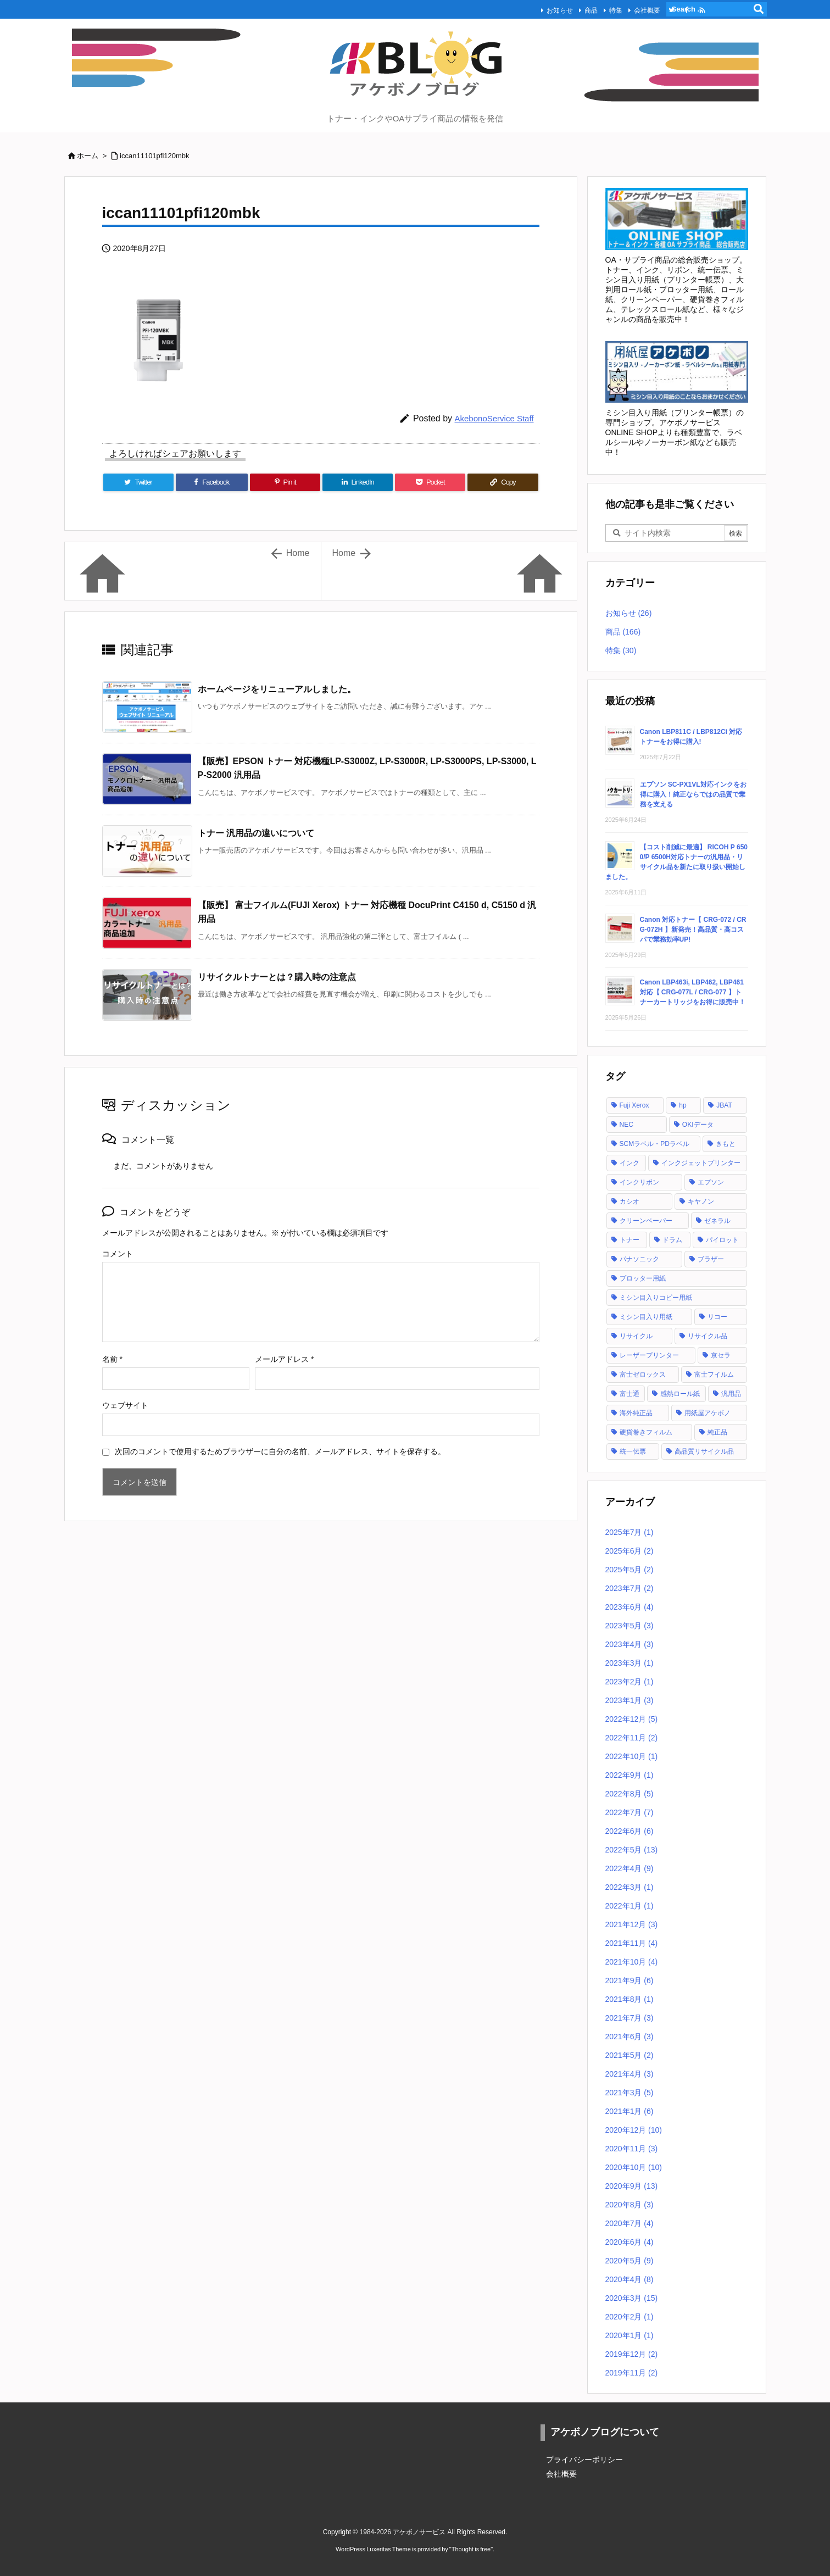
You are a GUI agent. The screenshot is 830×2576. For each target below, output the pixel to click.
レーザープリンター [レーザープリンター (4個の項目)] (649, 1355)
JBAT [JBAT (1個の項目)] (724, 1105)
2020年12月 (633, 2130)
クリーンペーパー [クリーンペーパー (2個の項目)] (646, 1221)
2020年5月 (629, 2260)
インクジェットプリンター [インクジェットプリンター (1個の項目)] (700, 1163)
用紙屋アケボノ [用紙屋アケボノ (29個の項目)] (707, 1413)
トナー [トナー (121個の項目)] (629, 1240)
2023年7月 (629, 1588)
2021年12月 (631, 1924)
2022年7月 (629, 1812)
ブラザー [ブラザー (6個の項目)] (711, 1259)
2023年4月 (629, 1644)
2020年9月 (631, 2186)
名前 (112, 1359)
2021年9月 (629, 1980)
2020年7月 (629, 2223)
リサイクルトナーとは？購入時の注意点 (277, 977)
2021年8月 (629, 1999)
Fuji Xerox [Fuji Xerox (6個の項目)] (634, 1105)
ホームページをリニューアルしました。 (277, 689)
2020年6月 (629, 2242)
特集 (594, 9)
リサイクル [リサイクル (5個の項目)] (636, 1336)
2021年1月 (629, 2111)
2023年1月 (629, 1700)
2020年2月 (629, 2316)
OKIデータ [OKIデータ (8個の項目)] (698, 1124)
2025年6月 (629, 1550)
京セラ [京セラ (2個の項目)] (721, 1355)
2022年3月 (629, 1887)
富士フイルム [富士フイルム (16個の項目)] (714, 1374)
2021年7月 (629, 2017)
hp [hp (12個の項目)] (682, 1105)
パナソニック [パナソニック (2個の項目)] (639, 1259)
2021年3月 (629, 2092)
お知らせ (538, 9)
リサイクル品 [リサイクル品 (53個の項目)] (707, 1336)
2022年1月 (629, 1905)
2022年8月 (629, 1793)
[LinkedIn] (357, 482)
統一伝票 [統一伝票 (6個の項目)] (633, 1451)
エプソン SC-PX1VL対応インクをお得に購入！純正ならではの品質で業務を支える (693, 794)
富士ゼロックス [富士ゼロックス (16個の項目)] (643, 1374)
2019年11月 (631, 2372)
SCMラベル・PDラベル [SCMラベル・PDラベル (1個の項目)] (654, 1144)
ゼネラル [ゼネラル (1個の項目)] (717, 1221)
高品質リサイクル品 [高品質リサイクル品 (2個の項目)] (704, 1451)
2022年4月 (629, 1868)
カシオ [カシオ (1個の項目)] (629, 1201)
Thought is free (471, 2549)
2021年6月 (629, 2036)
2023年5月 (629, 1625)
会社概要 (625, 9)
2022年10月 (631, 1756)
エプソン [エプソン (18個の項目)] (711, 1182)
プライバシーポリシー (584, 2459)
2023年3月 (629, 1663)
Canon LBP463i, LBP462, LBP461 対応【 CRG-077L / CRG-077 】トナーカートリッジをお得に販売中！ (692, 992)
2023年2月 (629, 1681)
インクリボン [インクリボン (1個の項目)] (639, 1182)
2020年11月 (631, 2148)
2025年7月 (629, 1532)
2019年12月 (631, 2354)
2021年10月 (631, 1961)
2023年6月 (629, 1607)
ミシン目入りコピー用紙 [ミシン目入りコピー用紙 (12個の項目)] (656, 1297)
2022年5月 (631, 1849)
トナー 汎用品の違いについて (256, 833)
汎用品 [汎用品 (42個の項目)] (731, 1394)
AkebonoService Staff (494, 418)
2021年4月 (629, 2073)
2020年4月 (629, 2279)
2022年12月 (631, 1719)
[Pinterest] (285, 482)
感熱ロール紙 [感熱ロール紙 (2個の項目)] (680, 1394)
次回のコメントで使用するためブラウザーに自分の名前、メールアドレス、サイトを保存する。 (280, 1451)
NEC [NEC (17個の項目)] (626, 1124)
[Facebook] (212, 482)
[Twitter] (138, 482)
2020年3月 (631, 2298)
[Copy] (502, 482)
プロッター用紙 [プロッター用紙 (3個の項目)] (643, 1278)
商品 (569, 9)
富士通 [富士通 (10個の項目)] (629, 1394)
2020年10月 (633, 2167)
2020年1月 (629, 2335)
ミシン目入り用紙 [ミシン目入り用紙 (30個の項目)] (646, 1317)
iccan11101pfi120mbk (154, 156)
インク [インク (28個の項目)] (629, 1163)
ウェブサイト (125, 1405)
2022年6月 (629, 1831)
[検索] (758, 9)
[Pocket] (430, 482)
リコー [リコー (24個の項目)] (717, 1317)
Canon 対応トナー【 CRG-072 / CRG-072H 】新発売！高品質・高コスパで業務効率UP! (693, 929)
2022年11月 (631, 1737)
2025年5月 (629, 1569)
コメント (117, 1253)
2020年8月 (629, 2204)
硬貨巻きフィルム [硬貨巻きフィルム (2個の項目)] (646, 1432)
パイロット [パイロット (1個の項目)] (722, 1240)
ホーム (87, 156)
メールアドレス (284, 1359)
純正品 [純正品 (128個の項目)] (717, 1432)
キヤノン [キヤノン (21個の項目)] (701, 1201)
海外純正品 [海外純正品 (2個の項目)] (636, 1413)
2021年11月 (631, 1943)
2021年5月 (629, 2055)
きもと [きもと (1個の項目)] (726, 1144)
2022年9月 (629, 1775)
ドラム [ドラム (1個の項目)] (672, 1240)
